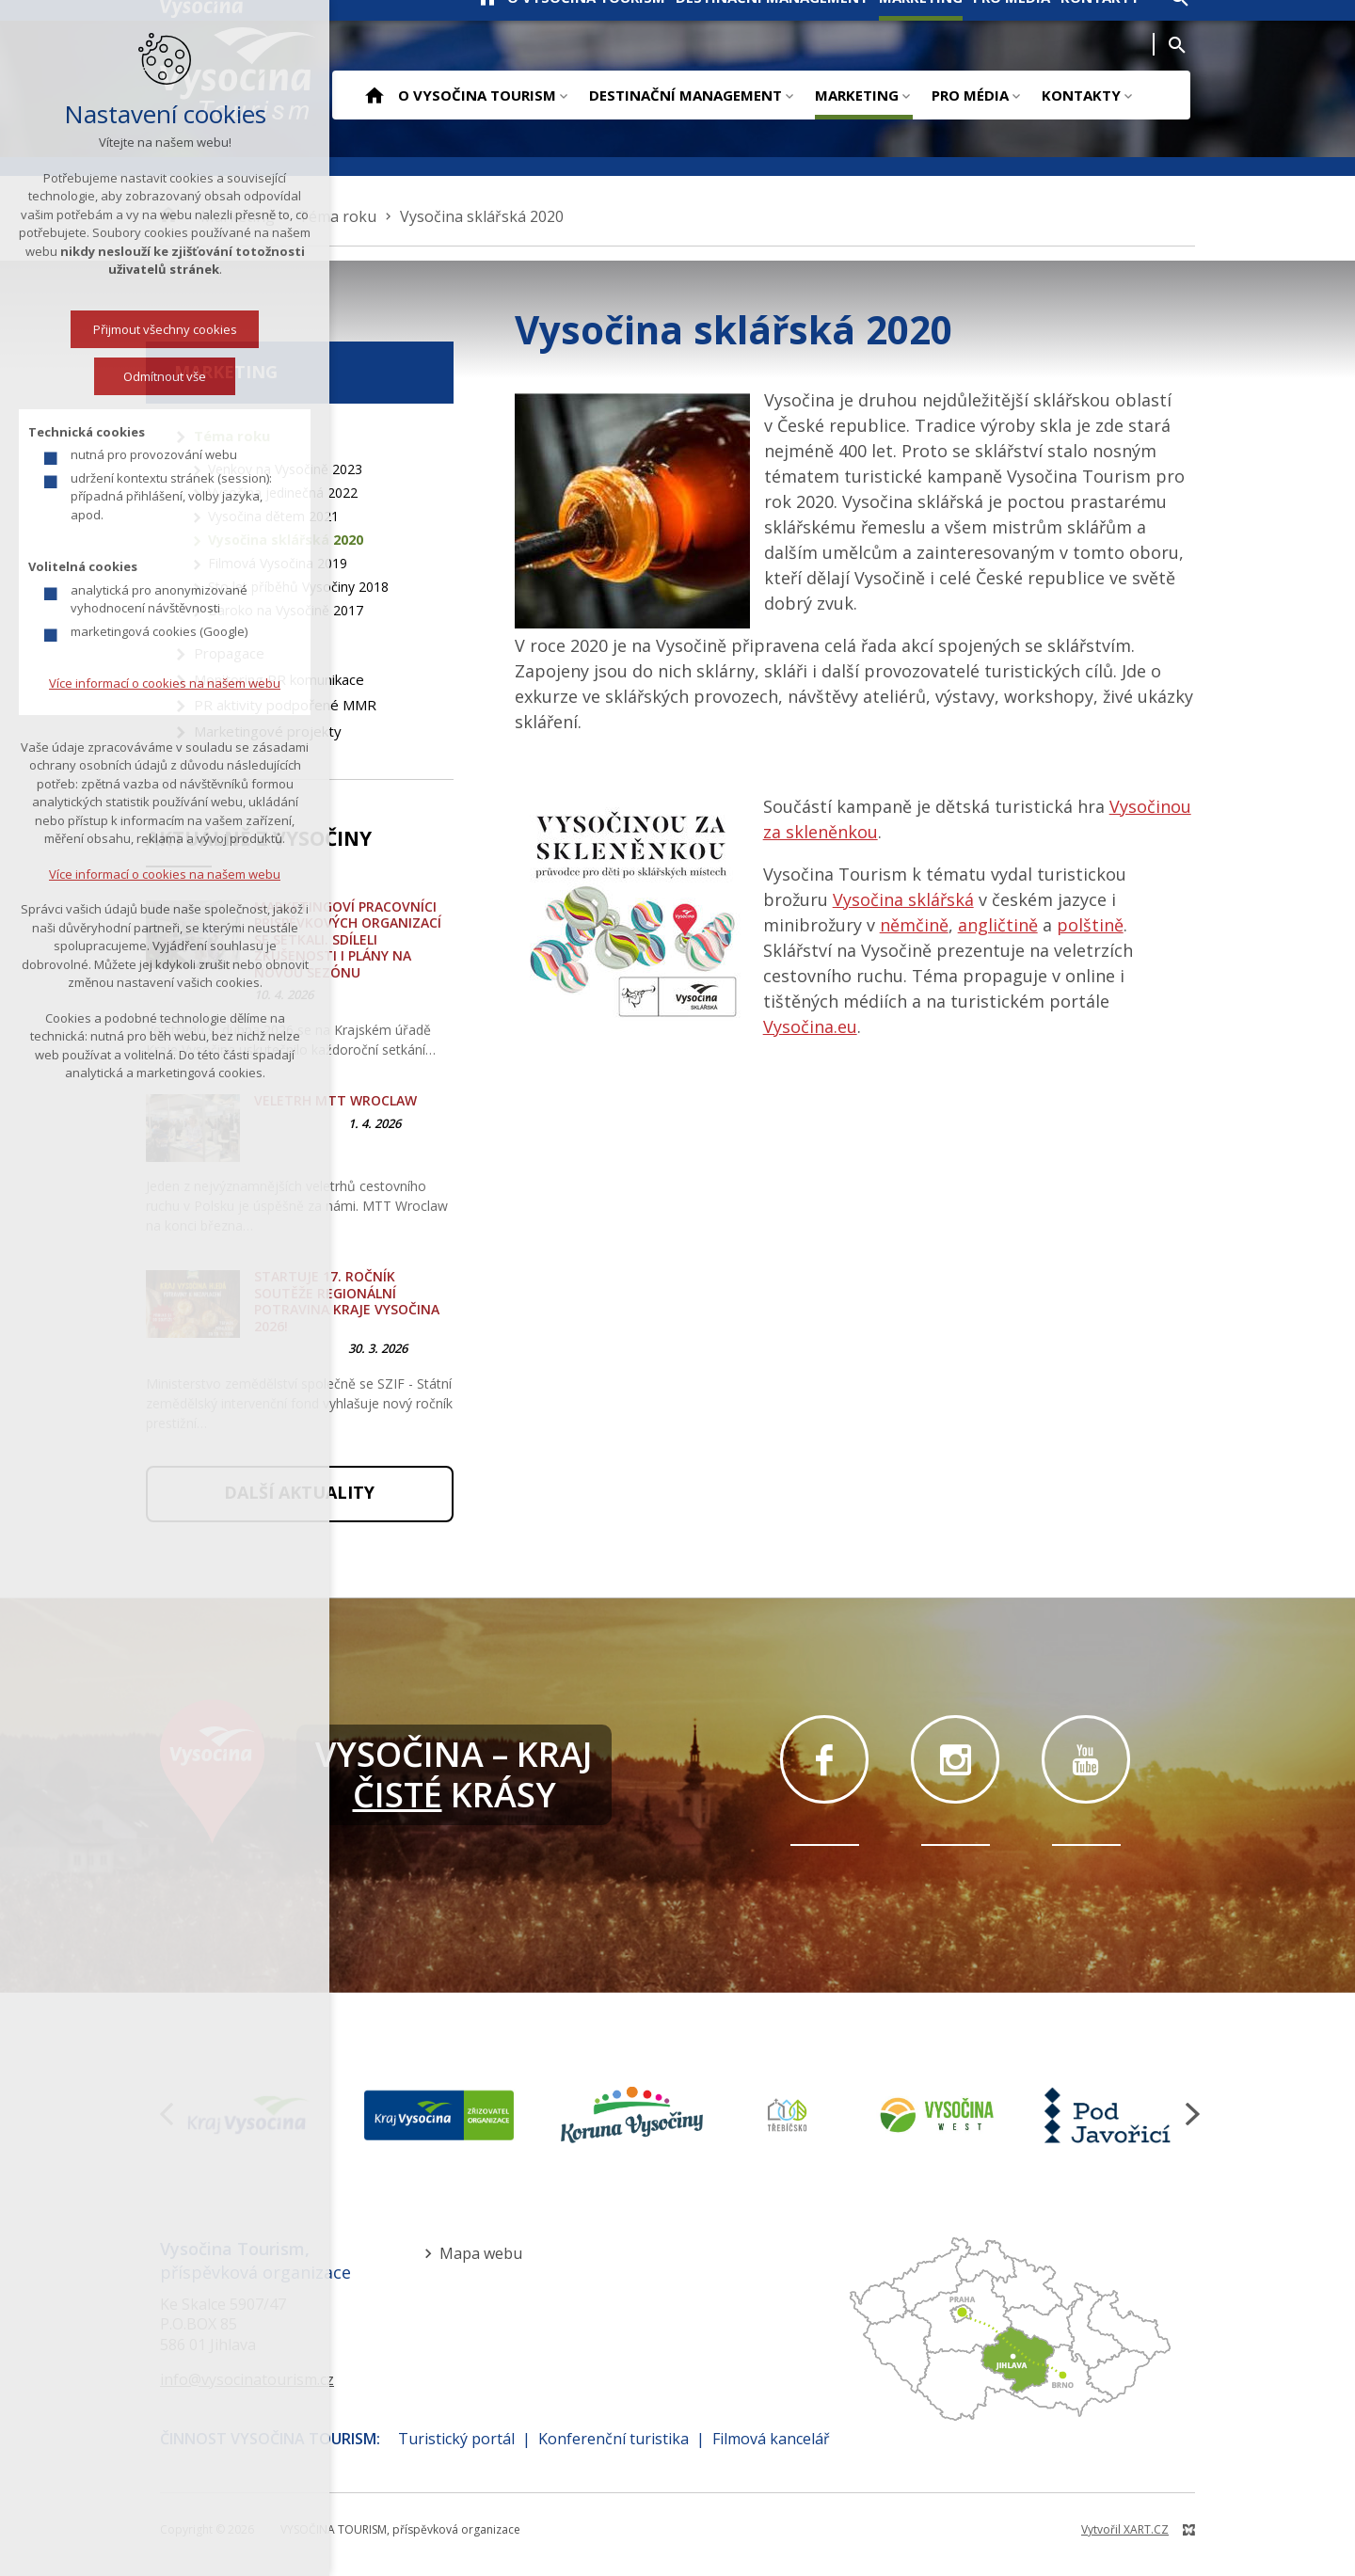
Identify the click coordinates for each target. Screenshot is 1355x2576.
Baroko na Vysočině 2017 (285, 610)
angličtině (998, 925)
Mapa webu (480, 2253)
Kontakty (1081, 95)
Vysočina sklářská (903, 899)
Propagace (229, 653)
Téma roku (232, 435)
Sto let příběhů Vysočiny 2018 (298, 587)
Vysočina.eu (810, 1026)
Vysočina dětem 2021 (273, 516)
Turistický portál (456, 2438)
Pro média (970, 95)
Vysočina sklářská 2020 (285, 540)
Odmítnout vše (72, 376)
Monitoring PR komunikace (279, 679)
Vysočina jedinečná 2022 (283, 492)
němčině (914, 925)
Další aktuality (299, 1492)
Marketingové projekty (268, 731)
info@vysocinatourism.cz (247, 2379)
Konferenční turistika (613, 2438)
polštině (1090, 925)
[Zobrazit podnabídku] (563, 95)
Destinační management (685, 95)
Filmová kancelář (771, 2438)
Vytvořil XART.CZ (1125, 2529)
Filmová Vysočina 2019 (277, 563)
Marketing (857, 95)
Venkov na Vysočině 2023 (285, 469)
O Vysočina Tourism (477, 95)
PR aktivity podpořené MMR (285, 704)
